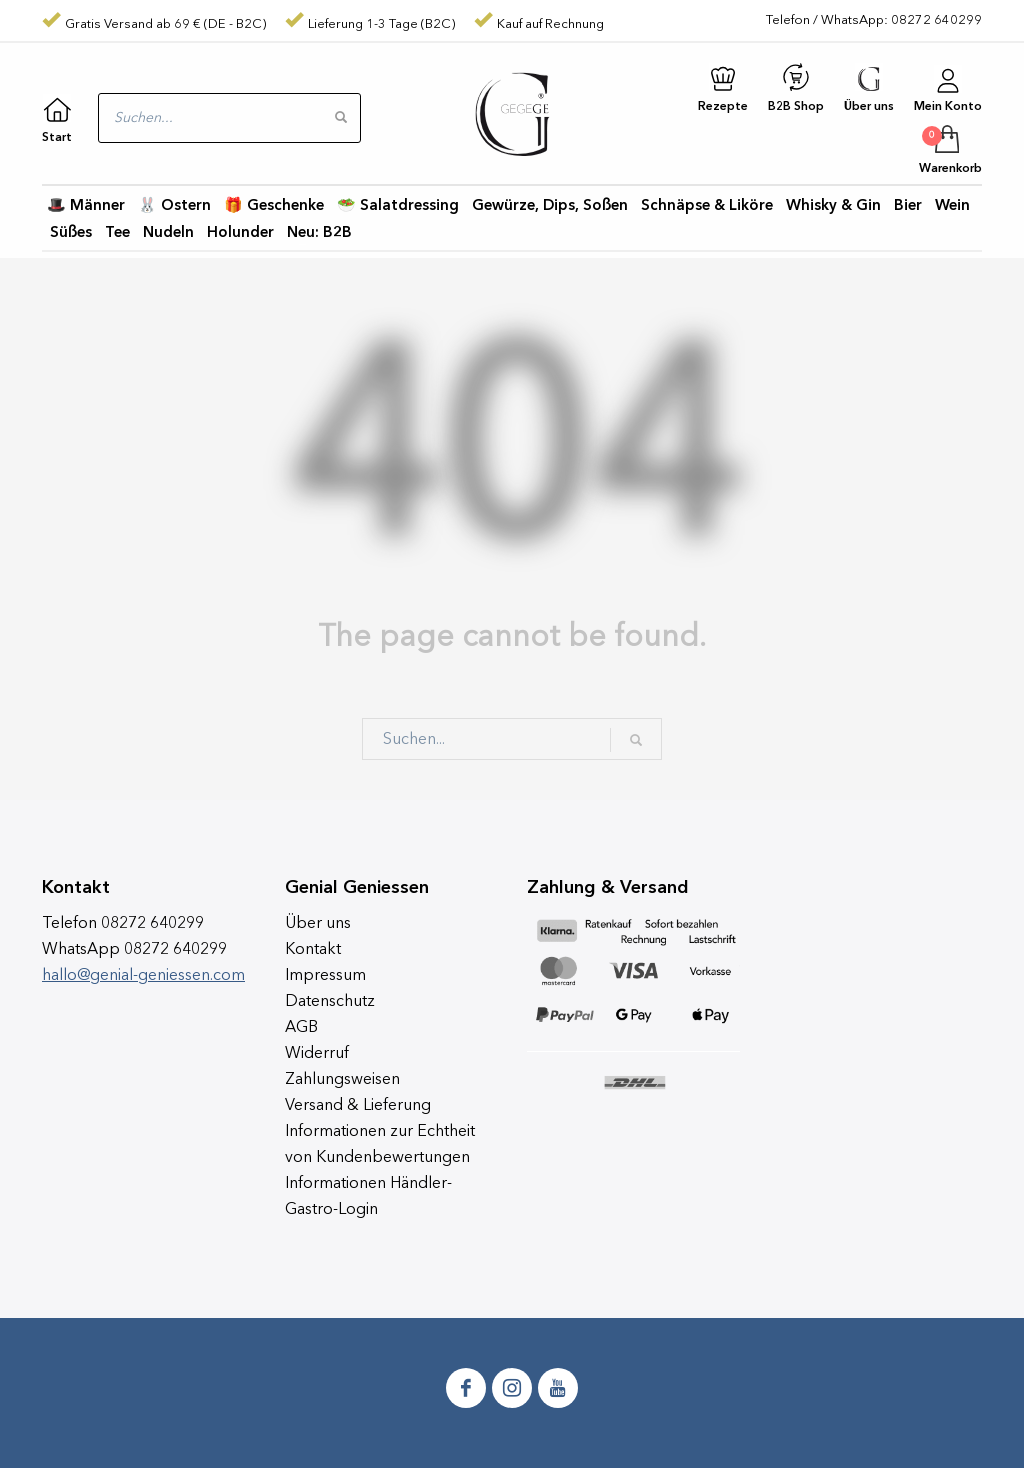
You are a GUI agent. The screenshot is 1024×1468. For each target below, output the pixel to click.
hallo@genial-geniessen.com (143, 976)
